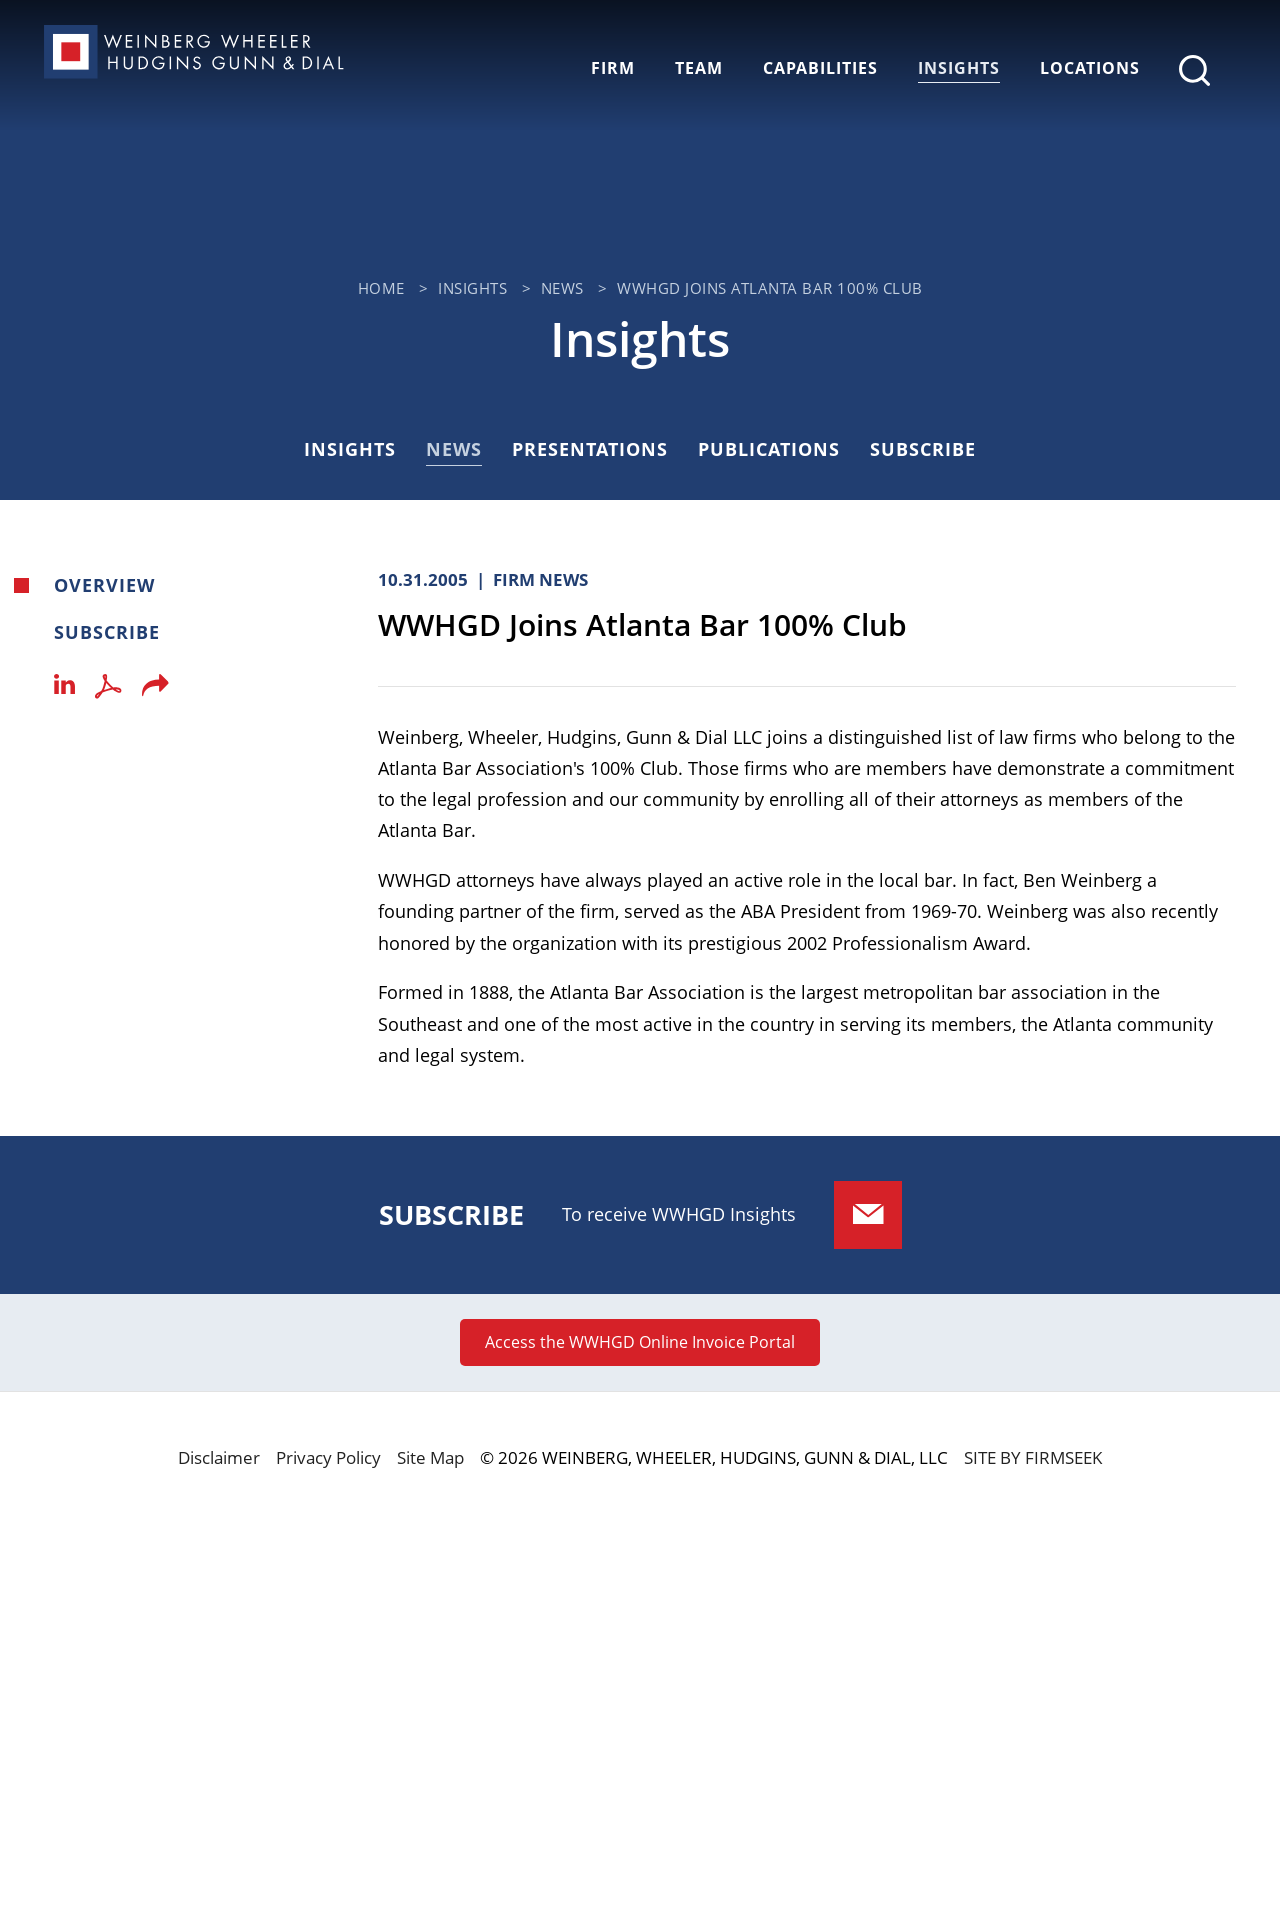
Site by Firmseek (1033, 1457)
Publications (769, 449)
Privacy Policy (328, 1457)
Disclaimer (219, 1457)
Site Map (430, 1457)
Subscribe (923, 449)
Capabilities (820, 68)
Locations (1090, 68)
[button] (155, 691)
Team (699, 68)
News (562, 288)
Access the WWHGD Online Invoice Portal (640, 1342)
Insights (959, 68)
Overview (104, 585)
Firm (613, 68)
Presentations (590, 449)
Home (381, 288)
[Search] (1194, 70)
